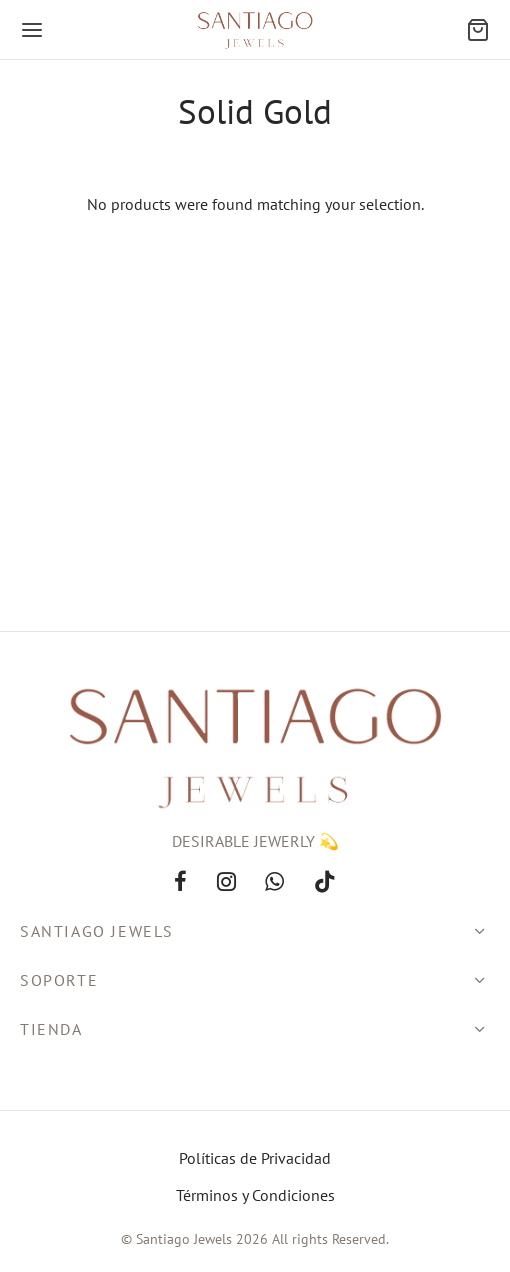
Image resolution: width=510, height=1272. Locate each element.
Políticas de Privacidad (255, 1158)
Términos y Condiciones (255, 1195)
